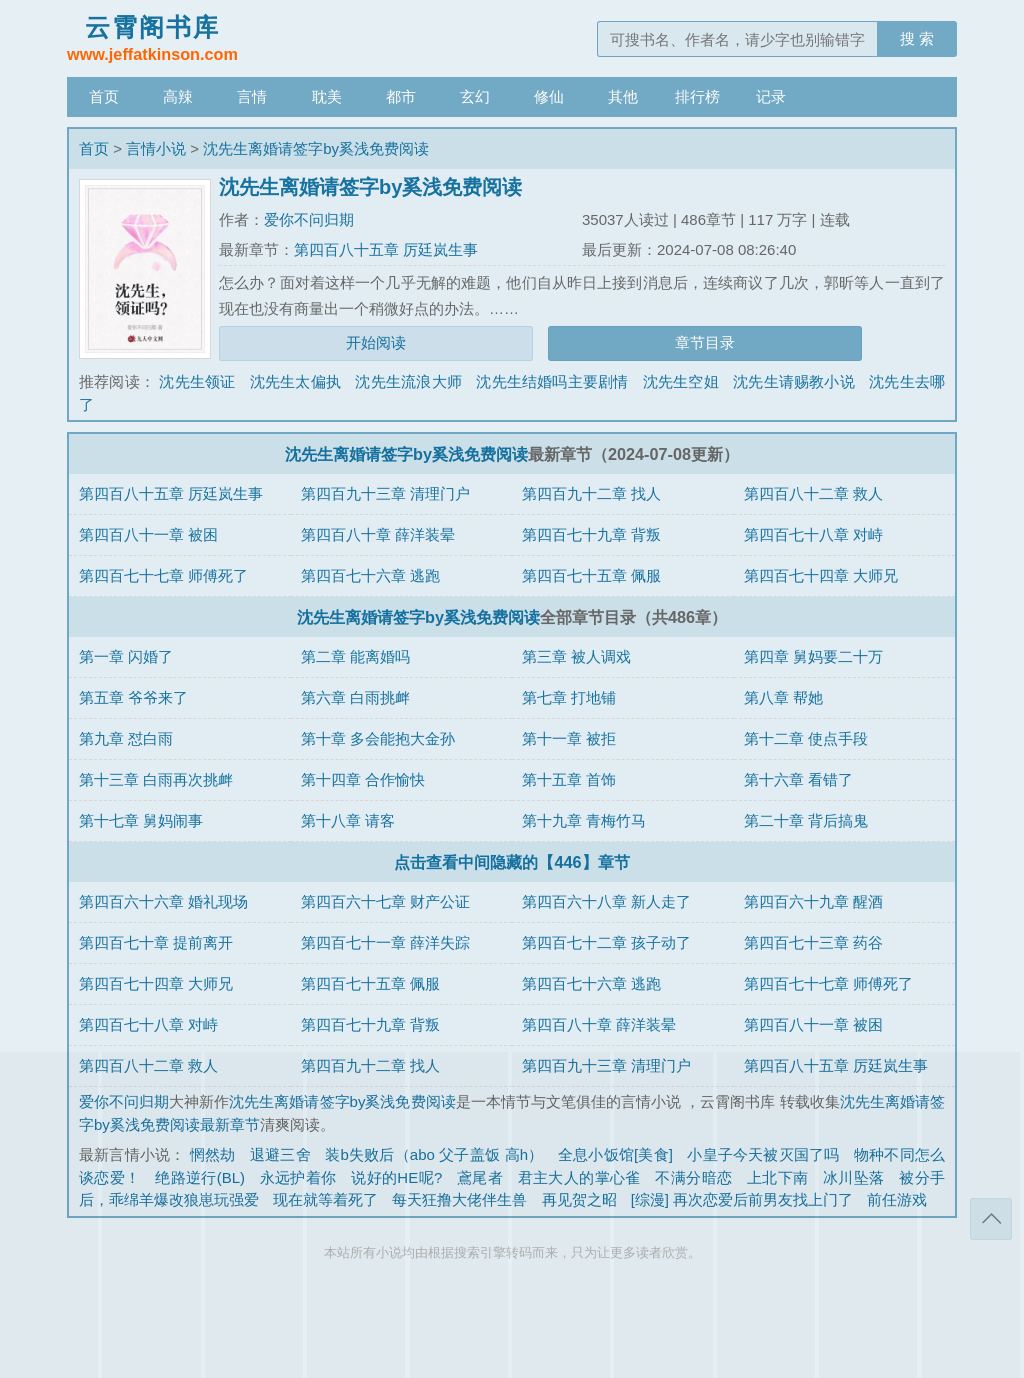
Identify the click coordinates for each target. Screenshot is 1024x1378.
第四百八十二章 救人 (813, 493)
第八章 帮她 (783, 697)
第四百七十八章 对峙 (813, 534)
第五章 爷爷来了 (133, 697)
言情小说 (156, 148)
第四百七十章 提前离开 (156, 942)
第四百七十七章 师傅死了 (163, 575)
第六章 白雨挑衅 (355, 697)
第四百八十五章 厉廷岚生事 (386, 249)
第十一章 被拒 (569, 738)
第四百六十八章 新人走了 (606, 901)
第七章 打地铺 (569, 697)
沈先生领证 (197, 381)
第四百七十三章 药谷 (813, 942)
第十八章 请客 (348, 820)
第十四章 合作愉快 (363, 779)
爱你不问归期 (309, 219)
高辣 (178, 96)
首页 (104, 96)
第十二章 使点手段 (806, 738)
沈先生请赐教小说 (794, 381)
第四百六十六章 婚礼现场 (163, 901)
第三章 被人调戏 (576, 656)
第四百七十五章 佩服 (591, 575)
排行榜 (697, 96)
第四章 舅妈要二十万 (813, 656)
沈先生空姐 (681, 381)
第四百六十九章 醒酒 (813, 901)
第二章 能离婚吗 (355, 656)
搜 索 (917, 38)
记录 (771, 96)
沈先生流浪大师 (408, 381)
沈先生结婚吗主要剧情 (552, 381)
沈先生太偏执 (295, 381)
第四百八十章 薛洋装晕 (378, 534)
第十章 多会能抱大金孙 (378, 738)
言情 (252, 96)
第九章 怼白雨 (126, 738)
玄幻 (475, 96)
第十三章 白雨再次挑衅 (156, 779)
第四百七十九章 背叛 (591, 534)
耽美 (327, 96)
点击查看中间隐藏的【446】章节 (511, 862)
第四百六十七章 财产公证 (385, 901)
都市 (401, 96)
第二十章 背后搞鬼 (806, 820)
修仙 (549, 96)
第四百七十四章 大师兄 (821, 575)
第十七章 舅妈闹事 (141, 820)
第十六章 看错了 (798, 779)
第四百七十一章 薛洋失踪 (385, 942)
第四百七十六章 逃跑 (370, 575)
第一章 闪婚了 (126, 656)
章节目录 (705, 342)
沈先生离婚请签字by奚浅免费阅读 (316, 148)
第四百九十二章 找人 (591, 493)
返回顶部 (991, 1219)
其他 (623, 96)
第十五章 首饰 (569, 779)
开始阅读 (376, 342)
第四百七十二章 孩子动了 (606, 942)
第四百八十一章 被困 (148, 534)
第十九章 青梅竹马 (584, 820)
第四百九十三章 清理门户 (385, 493)
